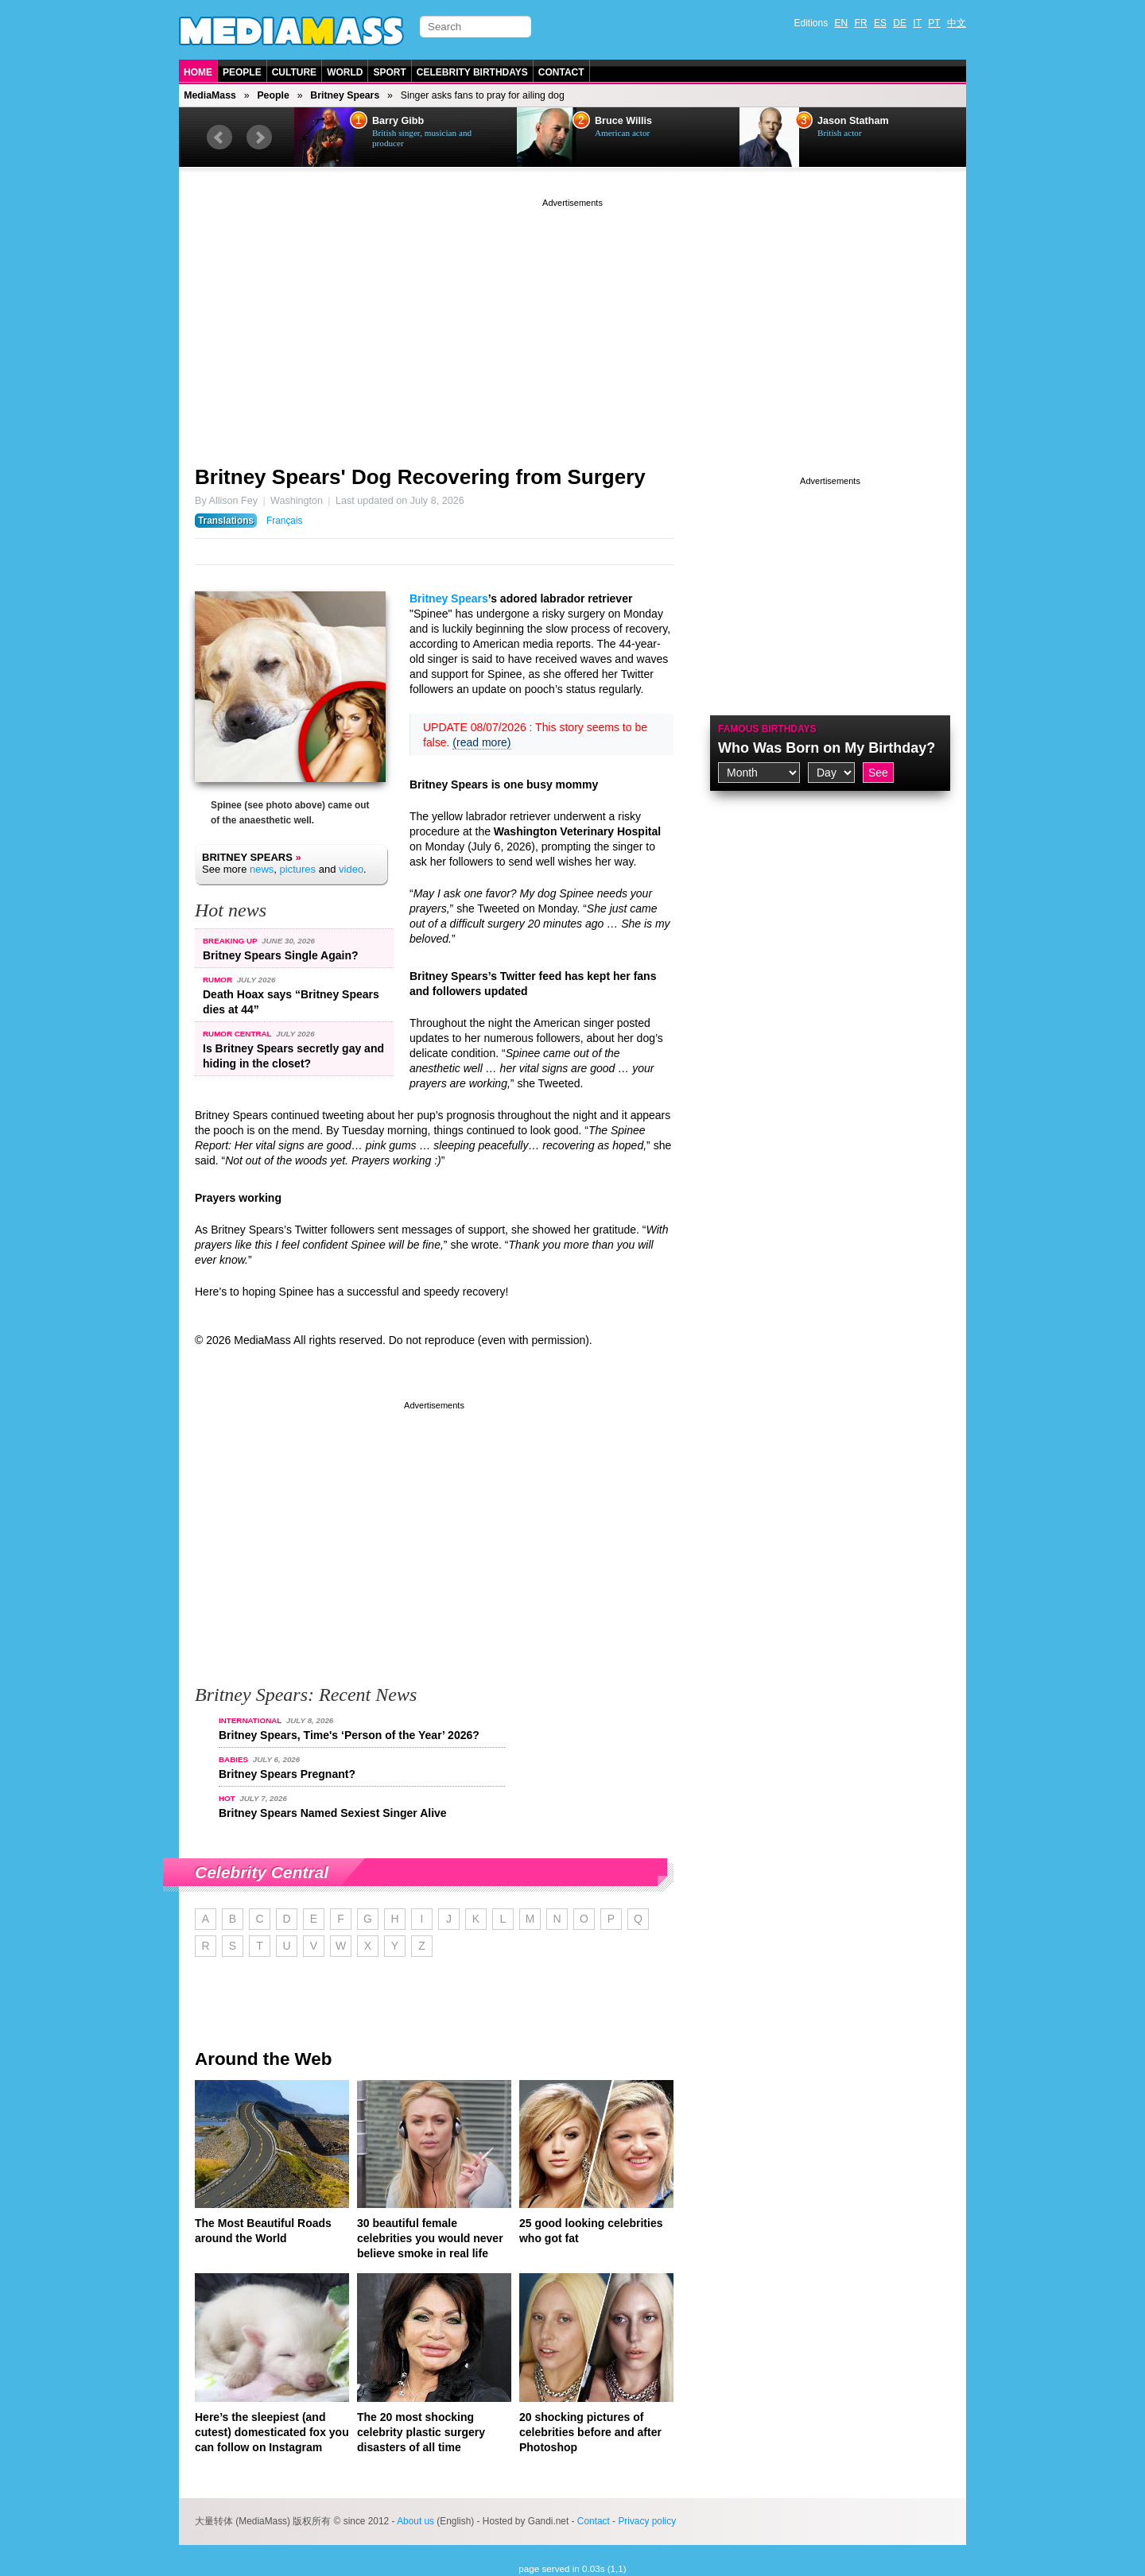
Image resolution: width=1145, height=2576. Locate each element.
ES (880, 23)
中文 (956, 23)
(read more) (481, 742)
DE (899, 23)
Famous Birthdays (767, 728)
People (242, 72)
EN (841, 23)
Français (284, 520)
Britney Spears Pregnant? (287, 1774)
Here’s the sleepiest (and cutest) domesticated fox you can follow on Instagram (272, 2432)
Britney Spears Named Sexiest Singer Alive (333, 1813)
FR (861, 23)
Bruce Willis (623, 120)
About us (415, 2521)
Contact (561, 72)
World (345, 72)
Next (259, 137)
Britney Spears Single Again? (281, 955)
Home (198, 72)
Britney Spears (344, 95)
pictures (298, 869)
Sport (389, 72)
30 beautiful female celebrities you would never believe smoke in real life (430, 2238)
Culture (294, 72)
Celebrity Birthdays (472, 72)
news (262, 869)
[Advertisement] (572, 322)
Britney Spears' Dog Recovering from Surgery (420, 477)
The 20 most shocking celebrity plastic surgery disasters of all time (421, 2432)
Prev (219, 137)
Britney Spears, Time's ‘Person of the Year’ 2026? (349, 1735)
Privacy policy (647, 2521)
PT (934, 23)
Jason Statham (853, 120)
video (351, 869)
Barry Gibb (398, 120)
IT (917, 23)
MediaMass (210, 95)
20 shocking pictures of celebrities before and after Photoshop (590, 2432)
